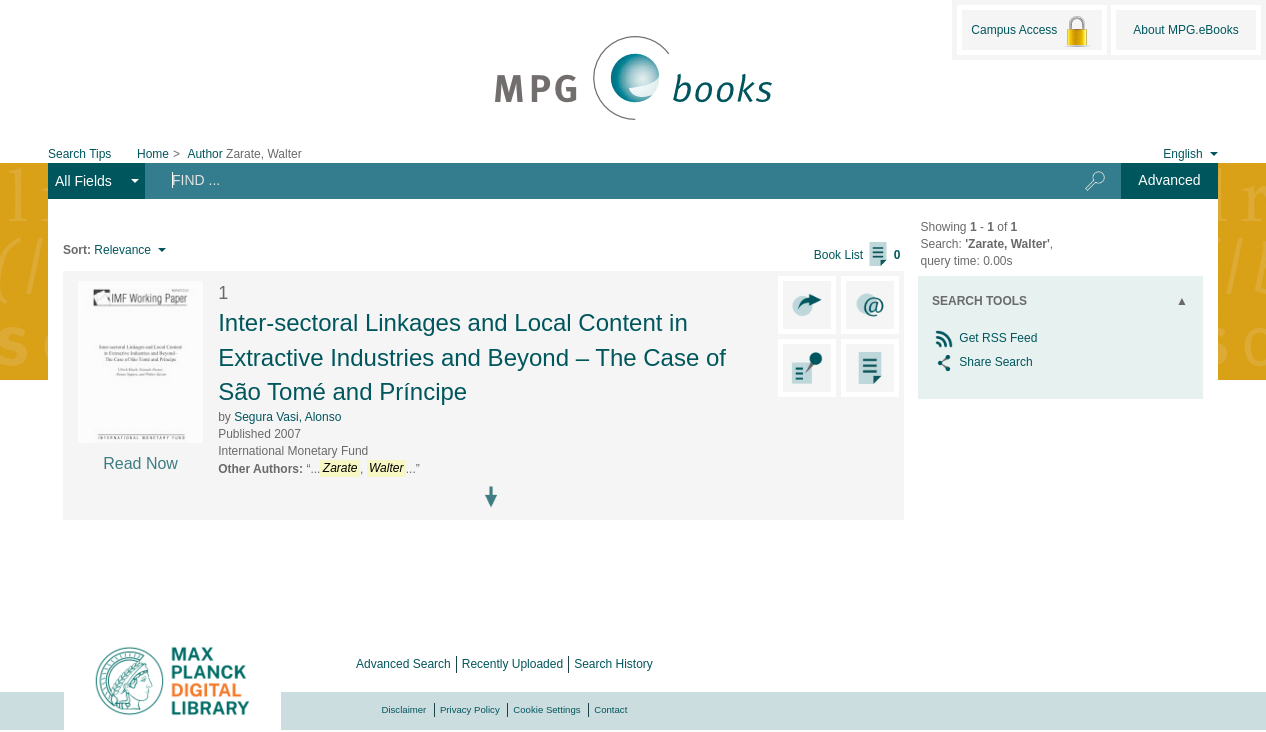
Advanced (1169, 180)
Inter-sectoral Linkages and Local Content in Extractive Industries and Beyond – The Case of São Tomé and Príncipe (472, 357)
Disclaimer (404, 709)
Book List (857, 255)
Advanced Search (403, 664)
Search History (613, 664)
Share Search (982, 362)
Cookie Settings (546, 709)
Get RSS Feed (984, 338)
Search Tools (979, 301)
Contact (610, 709)
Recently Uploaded (512, 664)
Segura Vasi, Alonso (287, 417)
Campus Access (1031, 31)
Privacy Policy (470, 709)
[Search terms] (599, 180)
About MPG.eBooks (1185, 30)
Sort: (77, 250)
